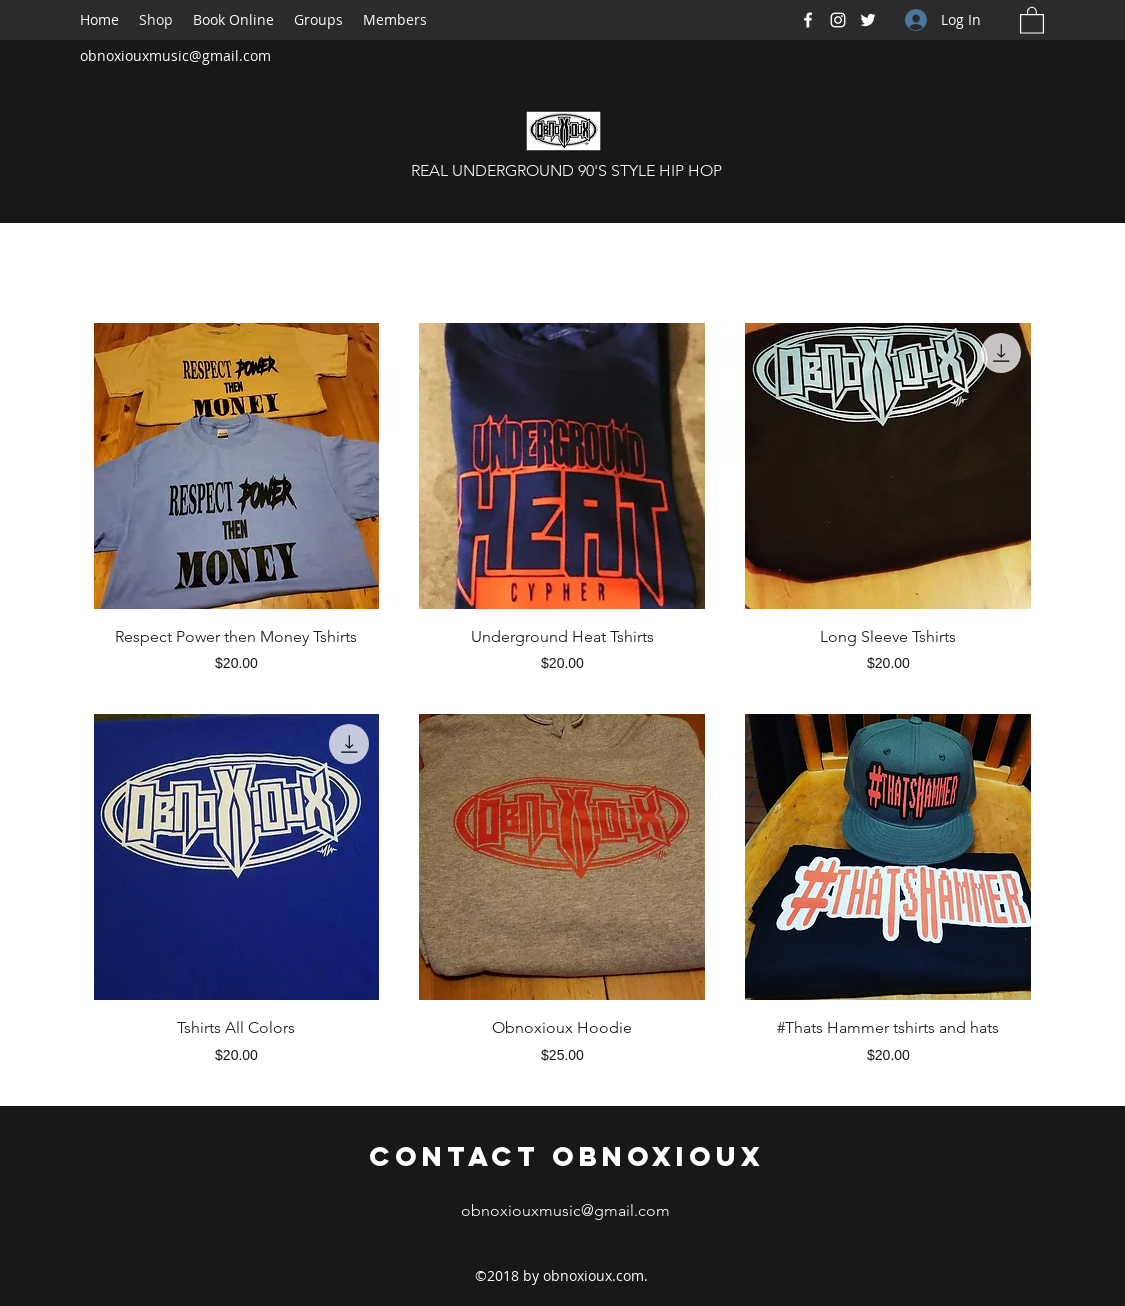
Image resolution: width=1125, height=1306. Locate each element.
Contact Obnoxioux (567, 1156)
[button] (1032, 19)
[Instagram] (838, 20)
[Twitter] (868, 20)
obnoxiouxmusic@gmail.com (175, 55)
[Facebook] (808, 20)
